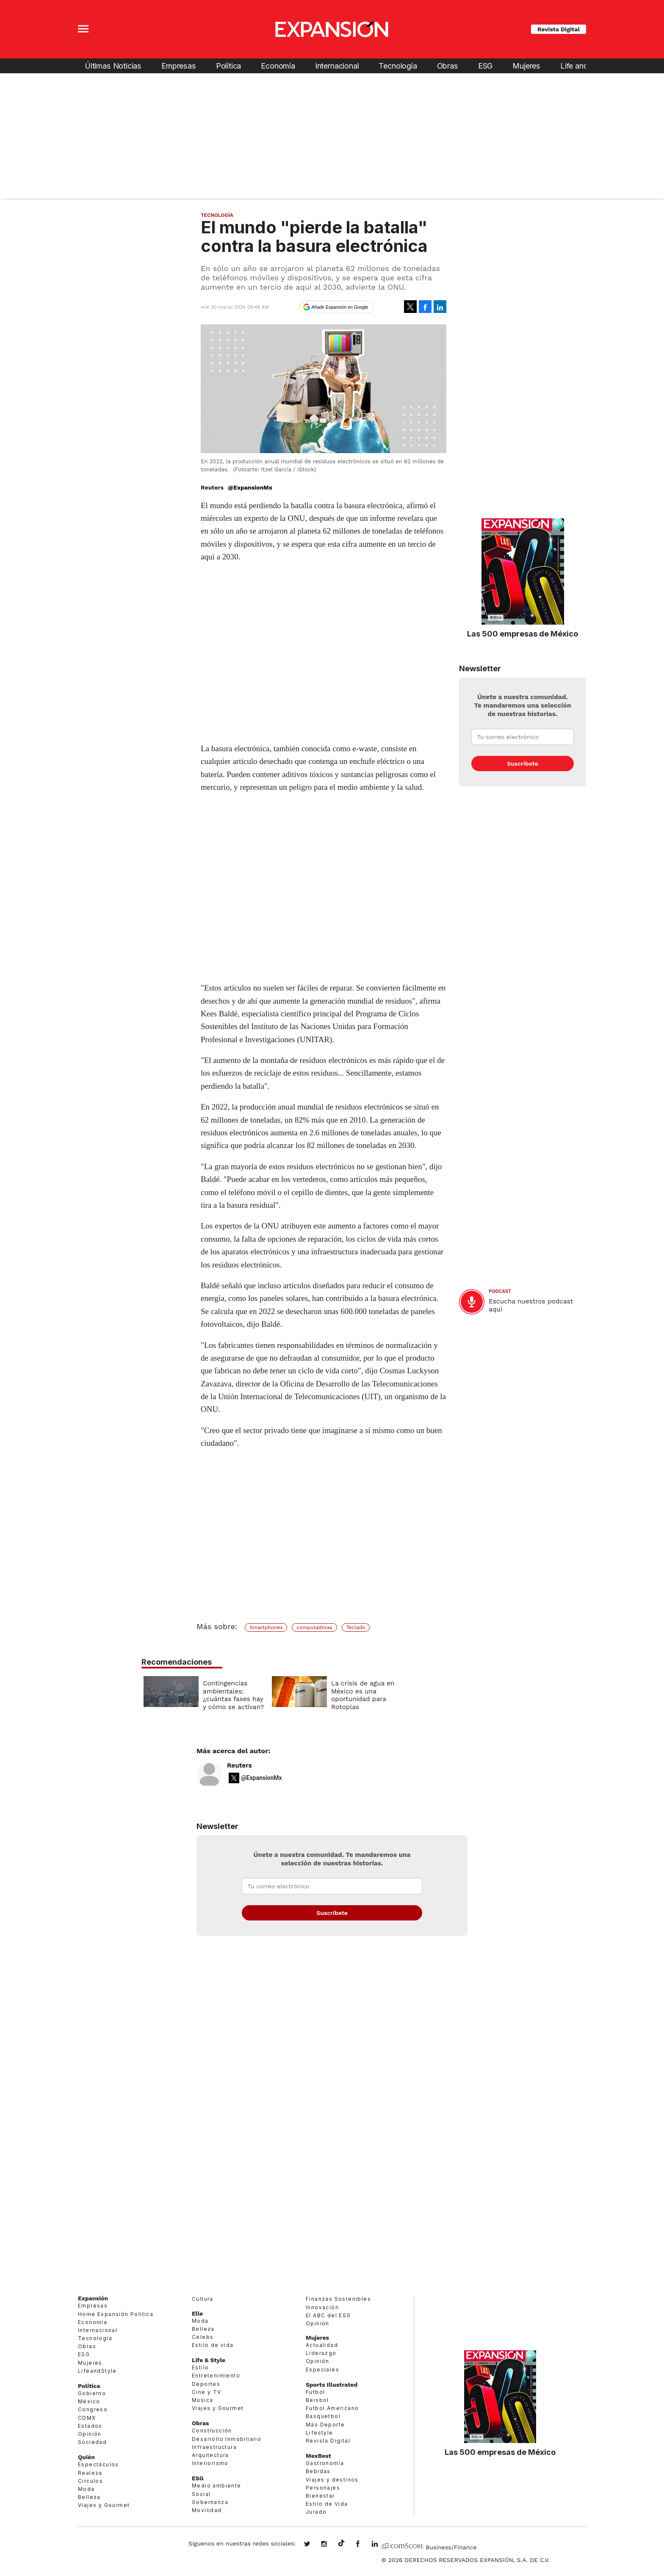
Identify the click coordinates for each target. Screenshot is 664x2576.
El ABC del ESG (328, 2315)
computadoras (314, 1627)
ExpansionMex (364, 2545)
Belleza (89, 2497)
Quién (86, 2457)
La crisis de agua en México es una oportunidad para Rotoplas (425, 1695)
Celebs (202, 2337)
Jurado (316, 2512)
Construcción (212, 2430)
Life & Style (208, 2360)
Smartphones (265, 1627)
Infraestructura (214, 2447)
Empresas (178, 65)
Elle (197, 2313)
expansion (381, 2545)
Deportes (206, 2384)
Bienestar (320, 2496)
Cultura (202, 2299)
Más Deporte (325, 2424)
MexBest (318, 2455)
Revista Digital (558, 29)
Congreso (93, 2409)
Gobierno (92, 2393)
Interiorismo (210, 2463)
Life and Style (583, 65)
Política (228, 65)
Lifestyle (319, 2432)
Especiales (322, 2369)
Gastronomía (325, 2463)
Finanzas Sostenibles (338, 2299)
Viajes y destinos (332, 2479)
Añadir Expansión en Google (340, 307)
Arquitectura (210, 2455)
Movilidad (207, 2510)
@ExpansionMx (250, 487)
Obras (447, 65)
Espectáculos (98, 2464)
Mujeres (526, 65)
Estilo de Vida (327, 2504)
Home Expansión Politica (115, 2314)
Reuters (239, 1765)
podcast (500, 1291)
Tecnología (398, 65)
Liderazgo (321, 2353)
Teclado (355, 1627)
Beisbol (317, 2400)
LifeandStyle (97, 2371)
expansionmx (313, 2545)
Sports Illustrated (331, 2384)
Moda (86, 2489)
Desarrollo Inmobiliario (226, 2439)
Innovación (322, 2307)
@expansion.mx (341, 2543)
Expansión (93, 2298)
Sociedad (92, 2442)
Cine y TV (206, 2392)
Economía (278, 65)
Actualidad (322, 2345)
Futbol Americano (332, 2408)
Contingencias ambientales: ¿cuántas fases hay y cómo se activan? (295, 1695)
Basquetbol (323, 2416)
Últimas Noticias (113, 65)
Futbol (315, 2392)
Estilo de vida (213, 2345)
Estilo (200, 2367)
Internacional (337, 65)
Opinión (90, 2434)
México (89, 2401)
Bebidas (318, 2471)
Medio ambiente (216, 2485)
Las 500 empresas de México (522, 633)
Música (202, 2400)
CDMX (87, 2418)
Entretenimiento (216, 2375)
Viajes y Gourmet (104, 2505)
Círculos (90, 2481)
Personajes (323, 2488)
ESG (485, 65)
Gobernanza (210, 2502)
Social (201, 2494)
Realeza (90, 2473)
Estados (90, 2426)
